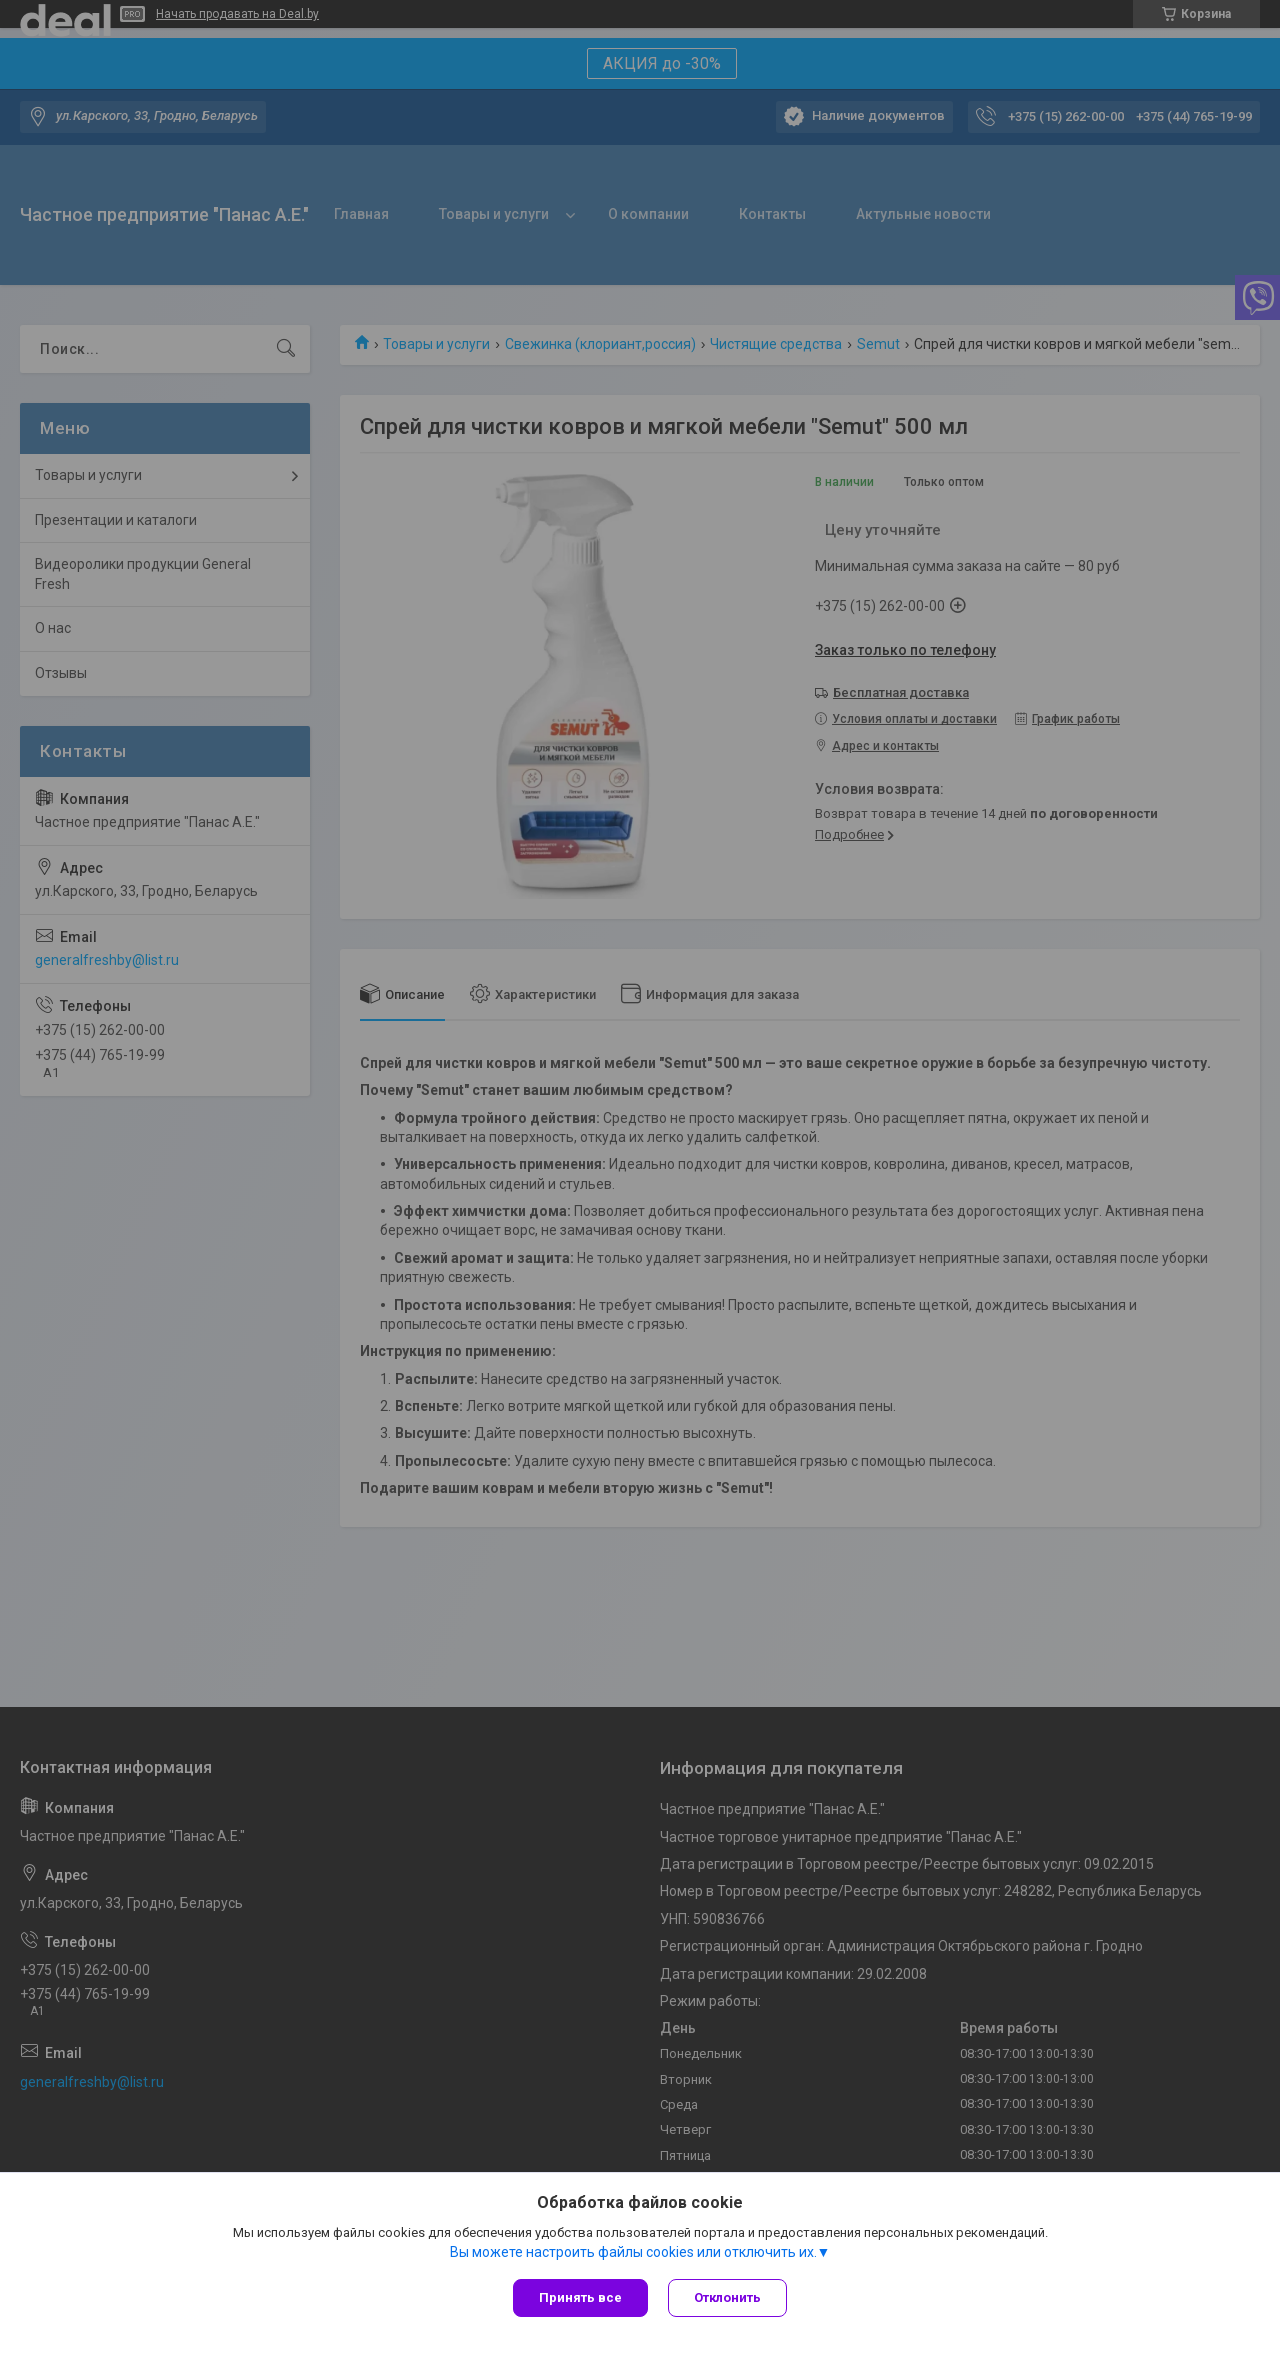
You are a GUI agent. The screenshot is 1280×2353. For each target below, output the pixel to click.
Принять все (580, 2297)
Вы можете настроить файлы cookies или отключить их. (633, 2252)
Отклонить (727, 2297)
